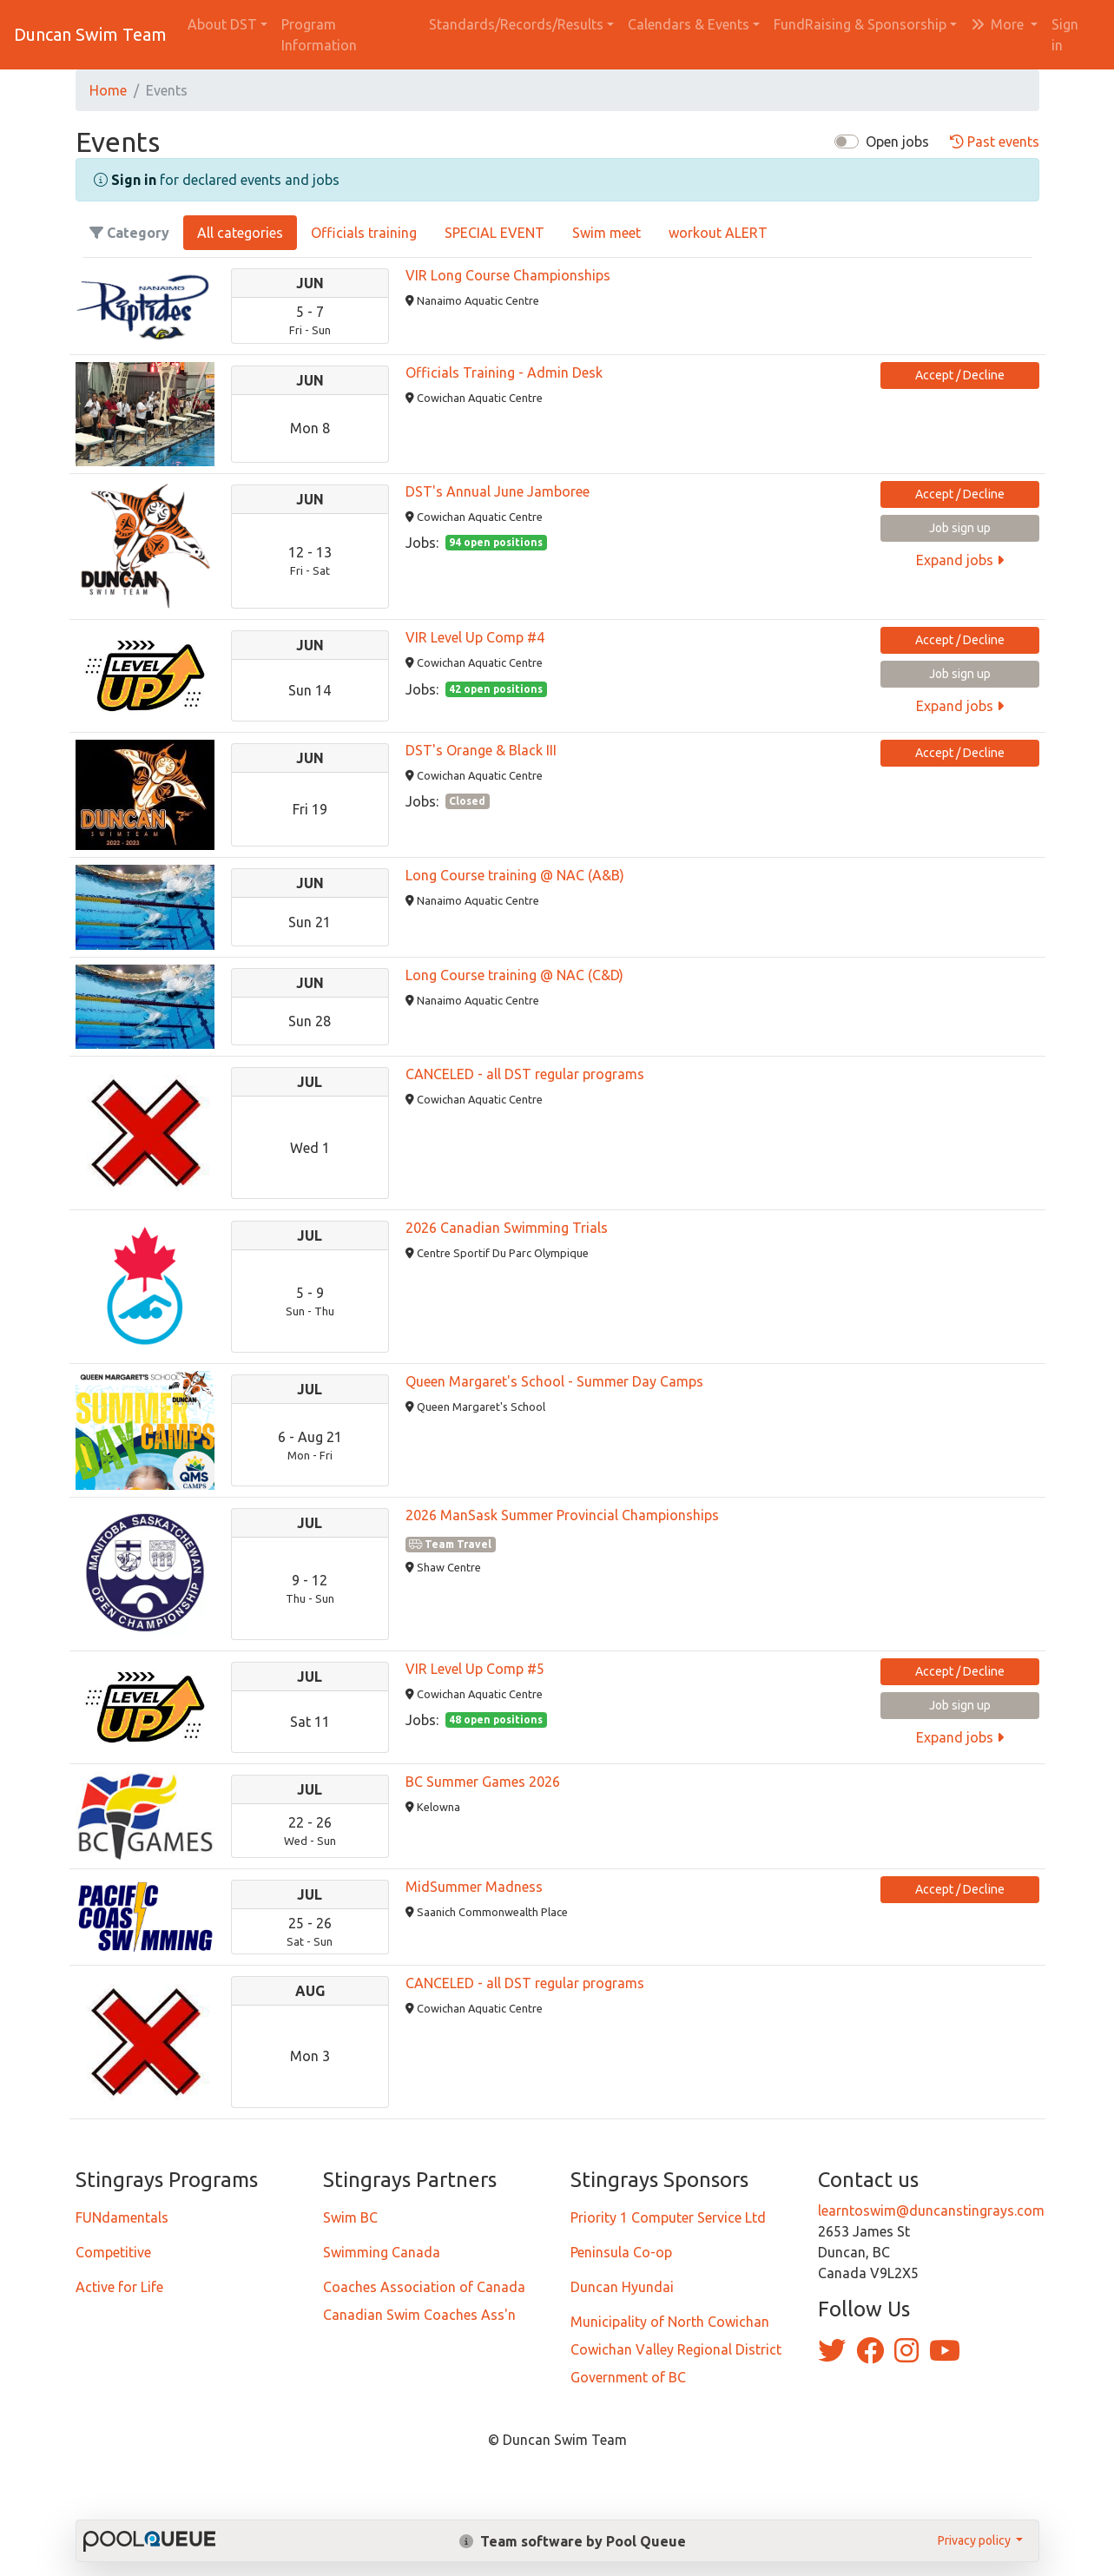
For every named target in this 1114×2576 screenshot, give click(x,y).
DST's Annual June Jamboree (497, 491)
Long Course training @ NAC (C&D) (514, 975)
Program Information (319, 34)
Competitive (113, 2252)
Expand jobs (960, 560)
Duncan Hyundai (622, 2287)
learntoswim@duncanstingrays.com (931, 2210)
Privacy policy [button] (975, 2540)
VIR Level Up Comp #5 (474, 1669)
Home (108, 90)
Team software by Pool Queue (572, 2541)
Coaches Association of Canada (424, 2287)
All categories (240, 232)
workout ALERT (718, 232)
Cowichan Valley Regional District (675, 2349)
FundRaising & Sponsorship (860, 24)
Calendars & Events (688, 24)
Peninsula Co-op (621, 2252)
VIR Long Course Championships (507, 275)
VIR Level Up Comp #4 (474, 637)
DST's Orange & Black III (481, 750)
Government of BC (628, 2377)
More (999, 24)
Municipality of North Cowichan (669, 2321)
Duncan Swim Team (90, 34)
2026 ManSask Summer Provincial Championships (562, 1515)
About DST (222, 24)
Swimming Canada (381, 2252)
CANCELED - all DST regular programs (524, 1074)
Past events (994, 141)
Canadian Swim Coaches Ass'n (419, 2314)
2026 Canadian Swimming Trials (506, 1227)
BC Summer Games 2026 (482, 1781)
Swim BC (350, 2217)
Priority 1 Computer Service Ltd (668, 2217)
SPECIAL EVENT (494, 232)
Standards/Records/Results (516, 24)
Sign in (1064, 34)
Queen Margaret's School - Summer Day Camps (554, 1381)
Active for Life (119, 2287)
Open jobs (897, 141)
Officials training (364, 232)
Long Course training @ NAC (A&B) (514, 875)
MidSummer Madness (474, 1886)
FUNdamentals (122, 2217)
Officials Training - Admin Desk (504, 372)
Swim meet (606, 232)
